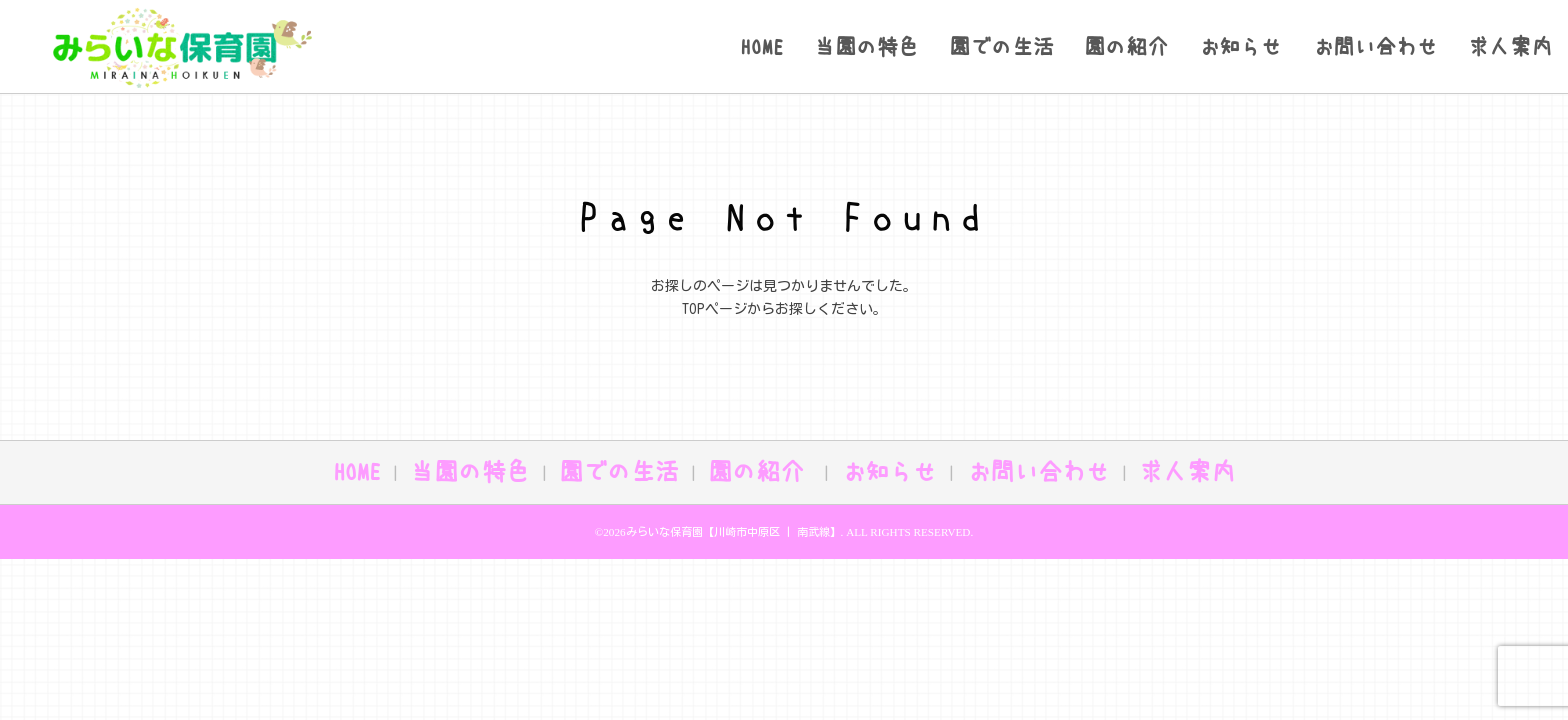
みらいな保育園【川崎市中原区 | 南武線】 (733, 531)
